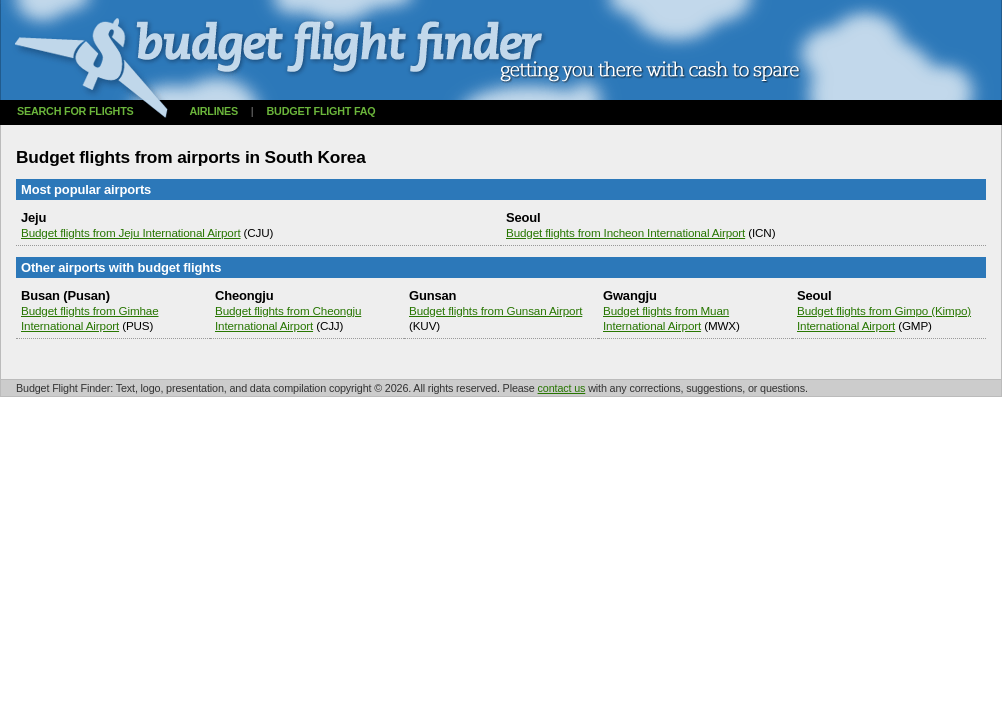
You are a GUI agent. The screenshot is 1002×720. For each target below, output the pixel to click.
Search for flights (75, 111)
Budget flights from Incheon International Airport (625, 232)
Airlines (213, 111)
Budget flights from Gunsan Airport (495, 310)
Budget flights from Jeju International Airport (131, 232)
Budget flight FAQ (321, 111)
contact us (562, 388)
